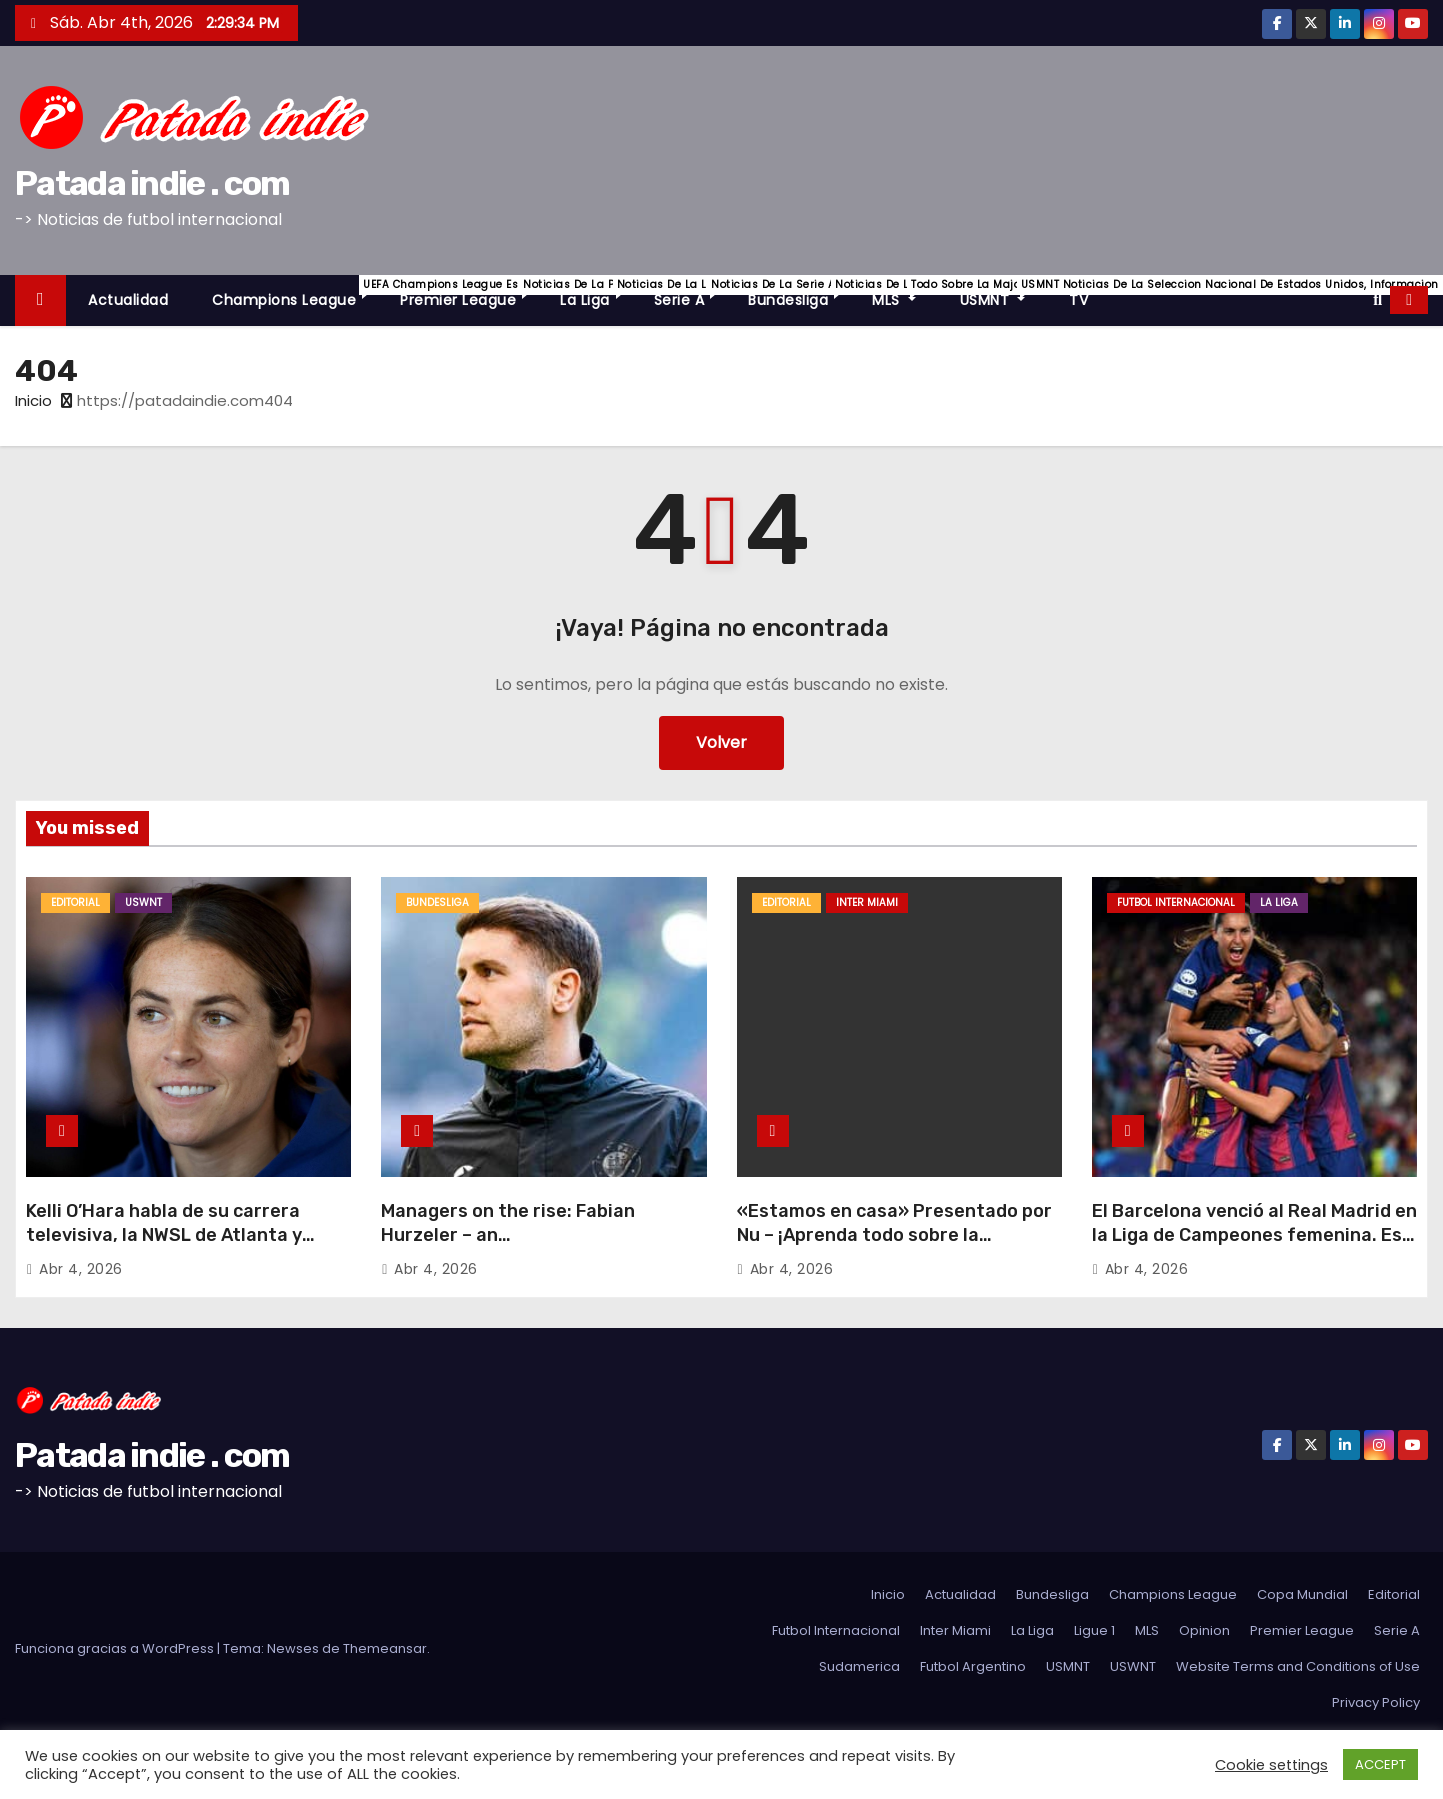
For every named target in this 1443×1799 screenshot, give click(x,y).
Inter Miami (867, 902)
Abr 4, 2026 (81, 1269)
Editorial (75, 902)
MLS (905, 292)
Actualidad (128, 300)
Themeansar (385, 1648)
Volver (721, 742)
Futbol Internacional (1176, 902)
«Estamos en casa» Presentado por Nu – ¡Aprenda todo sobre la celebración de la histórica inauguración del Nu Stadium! (894, 1247)
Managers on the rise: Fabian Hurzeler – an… (508, 1223)
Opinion (1204, 1630)
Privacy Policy (1376, 1702)
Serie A (690, 292)
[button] (1377, 299)
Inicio (33, 400)
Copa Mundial (1302, 1594)
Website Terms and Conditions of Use (1298, 1666)
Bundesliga (799, 292)
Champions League (295, 292)
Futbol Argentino (973, 1666)
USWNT (143, 902)
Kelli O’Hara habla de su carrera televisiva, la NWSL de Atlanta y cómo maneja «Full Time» (164, 1235)
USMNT (1004, 292)
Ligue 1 (1094, 1630)
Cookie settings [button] (1271, 1765)
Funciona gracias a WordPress (116, 1648)
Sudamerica (859, 1666)
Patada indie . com (152, 183)
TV (1078, 300)
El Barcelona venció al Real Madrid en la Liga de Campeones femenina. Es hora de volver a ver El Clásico (1254, 1235)
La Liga (596, 292)
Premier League (469, 292)
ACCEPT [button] (1380, 1764)
